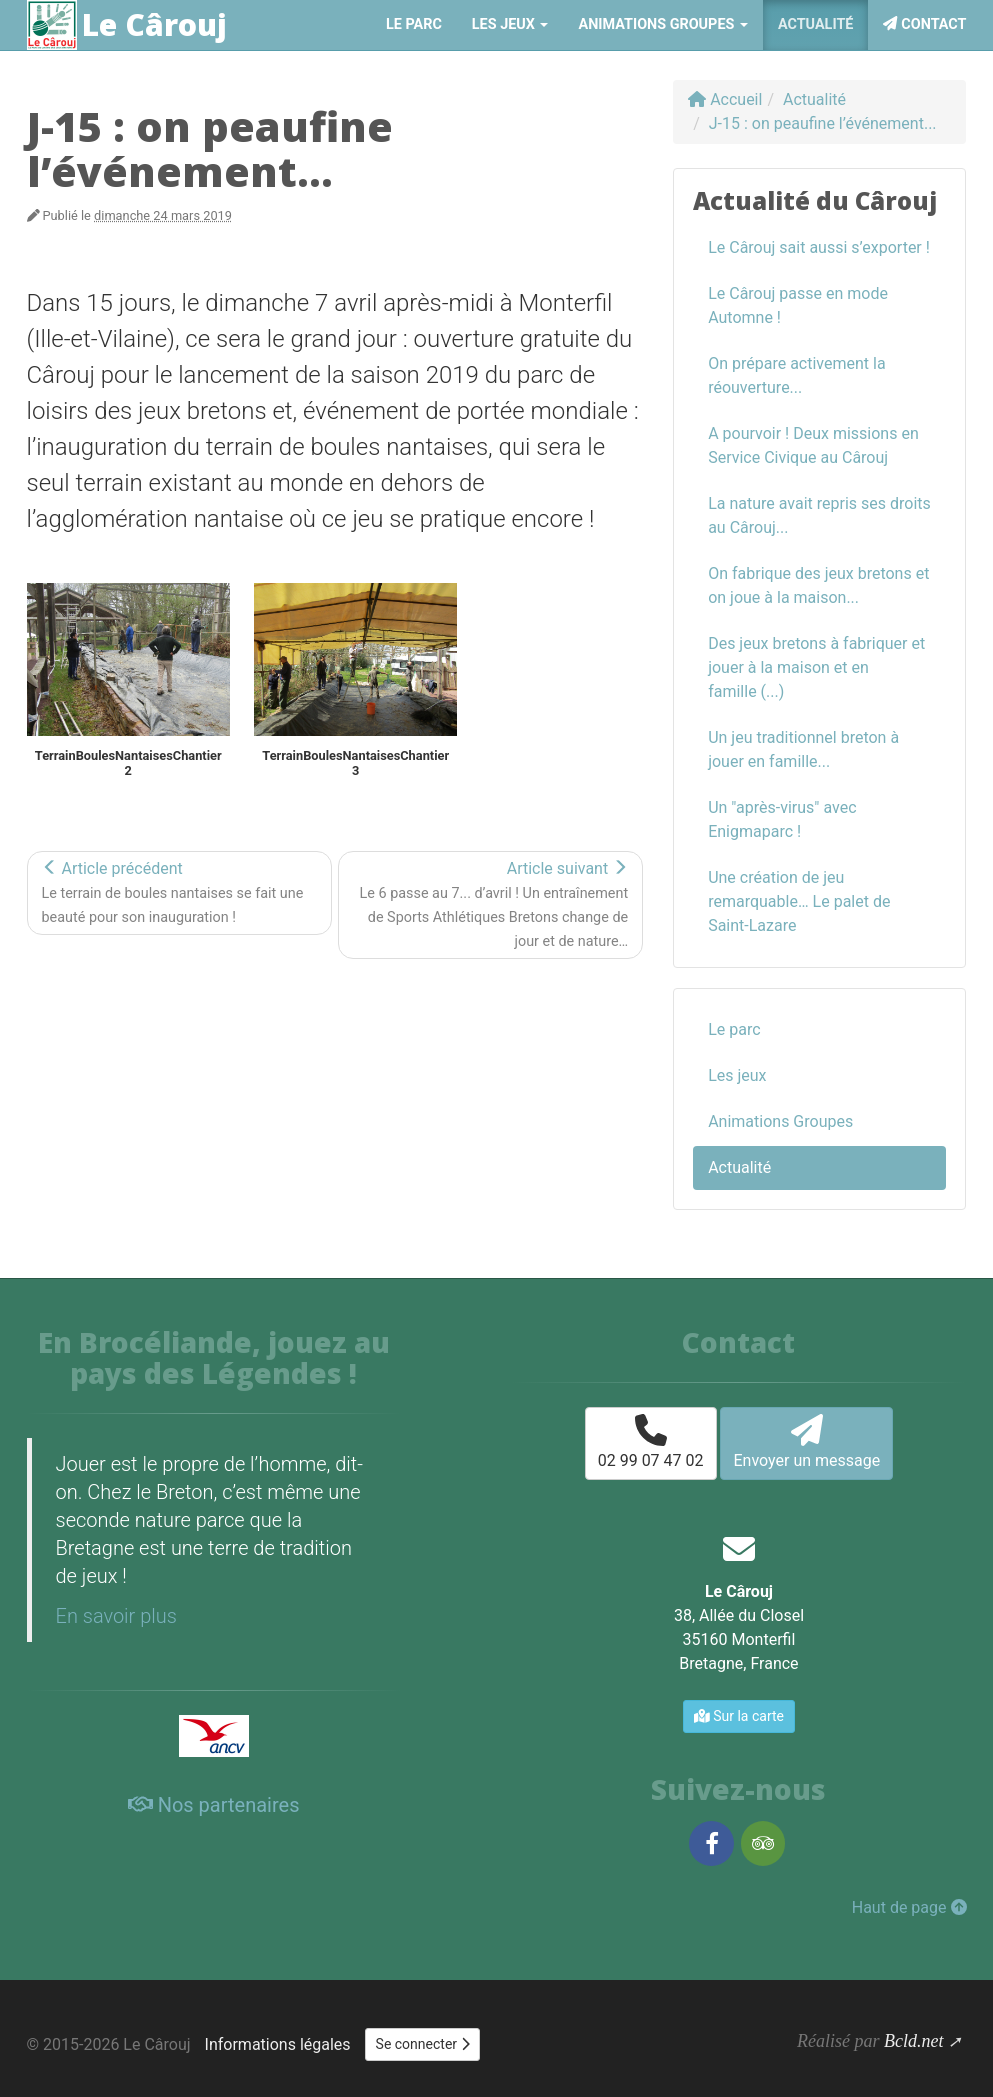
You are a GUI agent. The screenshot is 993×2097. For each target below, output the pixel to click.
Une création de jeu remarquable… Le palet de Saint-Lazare (799, 901)
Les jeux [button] (510, 24)
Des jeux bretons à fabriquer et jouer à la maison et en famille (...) (816, 667)
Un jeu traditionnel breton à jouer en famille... (803, 749)
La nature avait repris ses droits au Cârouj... (819, 515)
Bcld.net (913, 2041)
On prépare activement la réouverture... (796, 375)
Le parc (414, 24)
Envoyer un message (806, 1442)
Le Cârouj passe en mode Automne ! (798, 305)
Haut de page (909, 1907)
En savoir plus (116, 1616)
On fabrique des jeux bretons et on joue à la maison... (818, 585)
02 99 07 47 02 (651, 1442)
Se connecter (423, 2044)
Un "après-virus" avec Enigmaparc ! (782, 819)
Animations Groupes (780, 1121)
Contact (924, 24)
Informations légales (278, 2044)
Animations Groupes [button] (662, 24)
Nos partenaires (214, 1805)
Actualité (815, 24)
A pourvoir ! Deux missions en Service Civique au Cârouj (813, 445)
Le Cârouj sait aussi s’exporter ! (819, 247)
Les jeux (737, 1075)
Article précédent (173, 892)
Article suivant (494, 904)
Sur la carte (739, 1716)
